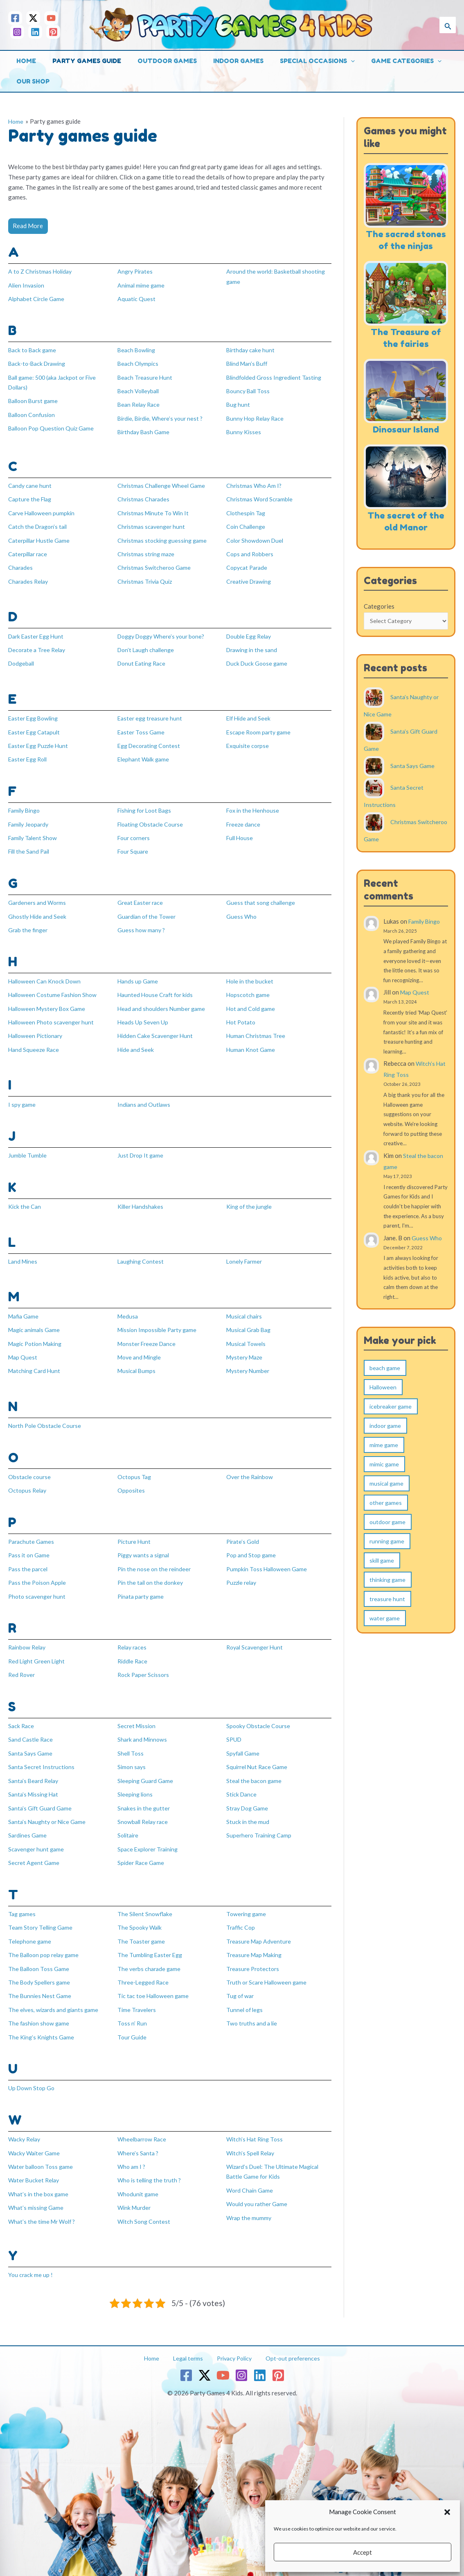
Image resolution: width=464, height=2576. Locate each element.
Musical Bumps (137, 1363)
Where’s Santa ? (138, 2139)
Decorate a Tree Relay (39, 646)
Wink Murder (135, 2193)
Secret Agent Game (34, 1851)
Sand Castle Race (31, 1729)
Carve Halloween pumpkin (43, 510)
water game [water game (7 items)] (384, 1630)
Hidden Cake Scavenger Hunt (156, 1029)
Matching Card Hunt (35, 1363)
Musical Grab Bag (250, 1322)
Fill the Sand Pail (30, 846)
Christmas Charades (144, 497)
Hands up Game (138, 975)
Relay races (133, 1638)
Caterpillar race (29, 551)
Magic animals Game (36, 1322)
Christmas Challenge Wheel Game (163, 483)
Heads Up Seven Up (143, 1016)
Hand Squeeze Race (34, 1043)
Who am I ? (132, 2153)
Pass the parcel (29, 1560)
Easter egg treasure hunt (151, 714)
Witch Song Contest (144, 2207)
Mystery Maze (246, 1349)
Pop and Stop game (252, 1546)
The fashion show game (40, 2010)
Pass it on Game (30, 1546)
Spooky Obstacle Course (259, 1716)
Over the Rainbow (250, 1468)
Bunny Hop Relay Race (257, 417)
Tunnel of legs (245, 1997)
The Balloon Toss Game (40, 1956)
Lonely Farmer (246, 1254)
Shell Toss (130, 1743)
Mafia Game (24, 1309)
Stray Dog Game (248, 1797)
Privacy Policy (230, 2342)
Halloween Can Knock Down (46, 975)
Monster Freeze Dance (148, 1336)
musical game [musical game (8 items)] (386, 1496)
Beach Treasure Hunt (146, 376)
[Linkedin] (35, 32)
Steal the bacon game (255, 1770)
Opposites (131, 1482)
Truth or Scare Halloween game (268, 1969)
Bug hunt (238, 403)
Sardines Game (28, 1824)
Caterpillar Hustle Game (41, 537)
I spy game (22, 1097)
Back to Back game (33, 349)
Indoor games (224, 61)
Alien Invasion (27, 284)
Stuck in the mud (248, 1811)
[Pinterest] (53, 32)
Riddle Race (133, 1651)
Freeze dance (244, 819)
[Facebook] (15, 18)
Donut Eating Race (143, 660)
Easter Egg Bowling (35, 714)
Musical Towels (247, 1336)
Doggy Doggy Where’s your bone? (164, 633)
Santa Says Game (31, 1743)
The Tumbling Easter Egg (151, 1942)
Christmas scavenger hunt (152, 524)
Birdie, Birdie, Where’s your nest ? (162, 417)
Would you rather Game (258, 2189)
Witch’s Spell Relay (251, 2139)
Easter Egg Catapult (35, 728)
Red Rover (22, 1665)
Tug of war (241, 1983)
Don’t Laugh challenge (147, 646)
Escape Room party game (260, 728)
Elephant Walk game (144, 755)
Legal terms (189, 2342)
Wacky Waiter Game (35, 2139)
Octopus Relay (28, 1482)
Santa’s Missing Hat (35, 1784)
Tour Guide (132, 2024)
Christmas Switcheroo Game (155, 565)
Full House (240, 833)
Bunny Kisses (244, 430)
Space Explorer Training (149, 1838)
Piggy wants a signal (145, 1546)
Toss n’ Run (132, 2010)
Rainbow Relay (28, 1638)
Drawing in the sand (253, 646)
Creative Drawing (250, 578)
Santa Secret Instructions (42, 1756)
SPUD (234, 1729)
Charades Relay (29, 578)
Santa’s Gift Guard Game (41, 1797)
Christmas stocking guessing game (164, 537)
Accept (362, 2552)
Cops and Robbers (250, 551)
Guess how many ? (142, 924)
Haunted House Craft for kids (157, 989)
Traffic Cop (241, 1915)
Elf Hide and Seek (249, 714)
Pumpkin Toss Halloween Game (268, 1560)
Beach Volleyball (139, 390)
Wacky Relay (25, 2126)
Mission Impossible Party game (159, 1322)
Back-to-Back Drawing (39, 363)
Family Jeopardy (30, 819)
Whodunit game (138, 2180)
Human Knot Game (251, 1043)
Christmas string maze (147, 551)
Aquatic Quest (136, 298)
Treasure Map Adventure (260, 1929)
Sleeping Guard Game (146, 1770)
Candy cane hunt (30, 483)
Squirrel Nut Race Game (258, 1756)
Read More (28, 225)
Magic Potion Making (37, 1336)
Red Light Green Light (38, 1651)
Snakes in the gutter (144, 1797)
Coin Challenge (247, 524)
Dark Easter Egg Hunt (38, 633)
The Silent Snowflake (145, 1902)
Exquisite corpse (248, 741)
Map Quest (23, 1349)
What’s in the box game (39, 2180)
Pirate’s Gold (243, 1533)
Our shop (30, 81)
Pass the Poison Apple (38, 1573)
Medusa (128, 1309)
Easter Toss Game (141, 728)
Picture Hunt (134, 1533)
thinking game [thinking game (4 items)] (387, 1592)
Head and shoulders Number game (163, 1002)
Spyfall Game (244, 1743)
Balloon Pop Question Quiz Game (53, 426)
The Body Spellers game (40, 1969)
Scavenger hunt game (37, 1838)
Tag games (22, 1902)
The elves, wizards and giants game (55, 1997)
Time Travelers (137, 1997)
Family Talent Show (34, 833)
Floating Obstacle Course (152, 819)
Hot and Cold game (252, 1002)
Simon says (132, 1756)
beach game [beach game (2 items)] (384, 1380)
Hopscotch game (249, 989)
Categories (379, 618)
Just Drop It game (141, 1149)
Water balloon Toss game (42, 2153)
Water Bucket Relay (35, 2166)
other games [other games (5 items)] (385, 1515)
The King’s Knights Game (42, 2024)
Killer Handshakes (141, 1199)
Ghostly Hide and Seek (38, 911)
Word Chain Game (250, 2176)
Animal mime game (142, 284)
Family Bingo (26, 806)
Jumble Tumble (27, 1149)
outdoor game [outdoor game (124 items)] (387, 1534)
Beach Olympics (138, 363)
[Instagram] (17, 32)
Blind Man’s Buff (248, 363)
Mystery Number (249, 1363)
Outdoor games (157, 61)
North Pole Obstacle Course (46, 1417)
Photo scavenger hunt (38, 1587)
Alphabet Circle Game (37, 298)
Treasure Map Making (256, 1942)
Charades (21, 565)
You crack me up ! (31, 2260)
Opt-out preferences (285, 2342)
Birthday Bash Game (145, 430)
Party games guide (80, 61)
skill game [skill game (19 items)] (381, 1573)
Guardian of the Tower (147, 911)
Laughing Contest (141, 1254)
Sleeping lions (136, 1784)
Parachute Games (32, 1533)
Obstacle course (30, 1468)
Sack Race (21, 1716)
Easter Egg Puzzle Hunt (40, 741)
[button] (447, 2512)
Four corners (134, 833)
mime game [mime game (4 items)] (383, 1457)
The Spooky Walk (140, 1915)
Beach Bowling (137, 349)
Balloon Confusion (33, 413)
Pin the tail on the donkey (151, 1573)
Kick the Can (25, 1199)
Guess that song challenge (262, 897)
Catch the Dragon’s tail (39, 524)
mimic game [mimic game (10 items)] (384, 1476)
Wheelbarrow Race (143, 2126)
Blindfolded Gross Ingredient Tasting (276, 376)
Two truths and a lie (252, 2010)
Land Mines (23, 1254)
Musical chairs (245, 1309)
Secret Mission (137, 1716)
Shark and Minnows (143, 1729)
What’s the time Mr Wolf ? (43, 2207)
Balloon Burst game (35, 399)
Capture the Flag (31, 497)
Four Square (133, 846)
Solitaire (129, 1824)
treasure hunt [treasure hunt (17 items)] (387, 1611)
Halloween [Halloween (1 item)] (382, 1399)
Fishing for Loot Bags (147, 806)
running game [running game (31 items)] (386, 1553)
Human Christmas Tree (257, 1029)
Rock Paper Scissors (144, 1665)
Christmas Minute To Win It (154, 510)
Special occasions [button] (298, 61)
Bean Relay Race (140, 403)
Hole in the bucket (250, 975)
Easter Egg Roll (29, 755)
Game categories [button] (384, 61)
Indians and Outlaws (144, 1097)
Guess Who (241, 911)
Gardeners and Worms (38, 897)
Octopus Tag (134, 1468)
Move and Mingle (141, 1349)
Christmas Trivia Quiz (146, 578)
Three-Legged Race (144, 1969)
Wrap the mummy (249, 2203)
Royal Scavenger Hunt (256, 1638)
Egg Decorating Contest (151, 741)
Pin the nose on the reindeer (155, 1560)
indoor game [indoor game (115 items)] (385, 1438)
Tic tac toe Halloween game (155, 1983)
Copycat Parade (248, 565)
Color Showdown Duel (256, 537)
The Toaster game (142, 1929)
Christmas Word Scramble (261, 497)
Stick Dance (242, 1784)
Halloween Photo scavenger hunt (53, 1016)
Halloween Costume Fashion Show (54, 989)
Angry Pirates (136, 271)
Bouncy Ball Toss (249, 390)
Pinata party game (142, 1587)
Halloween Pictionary (37, 1029)
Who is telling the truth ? (151, 2166)
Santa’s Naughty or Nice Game (49, 1811)
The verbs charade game (150, 1956)
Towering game (247, 1902)
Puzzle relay (242, 1573)
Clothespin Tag (246, 510)
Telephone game (30, 1929)
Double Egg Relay (250, 633)
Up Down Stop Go (32, 2074)
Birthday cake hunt (251, 349)
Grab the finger (29, 924)
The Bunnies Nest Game (40, 1983)
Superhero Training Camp (260, 1824)
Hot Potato (242, 1016)
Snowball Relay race (144, 1811)
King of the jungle (250, 1199)
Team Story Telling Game (41, 1915)
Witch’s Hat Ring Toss (256, 2126)
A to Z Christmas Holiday (42, 271)
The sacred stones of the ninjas (405, 245)
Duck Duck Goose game (258, 660)
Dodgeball (22, 660)
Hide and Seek (136, 1043)
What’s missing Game (37, 2193)
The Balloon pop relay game (46, 1942)
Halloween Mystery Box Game (49, 1002)
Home (24, 61)
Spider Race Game (141, 1851)
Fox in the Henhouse (254, 806)
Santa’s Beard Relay (35, 1770)
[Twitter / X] (33, 18)
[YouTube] (51, 18)
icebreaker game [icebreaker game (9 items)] (390, 1419)
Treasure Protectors (254, 1956)
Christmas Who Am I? (255, 483)
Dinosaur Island (405, 440)
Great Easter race (141, 897)
